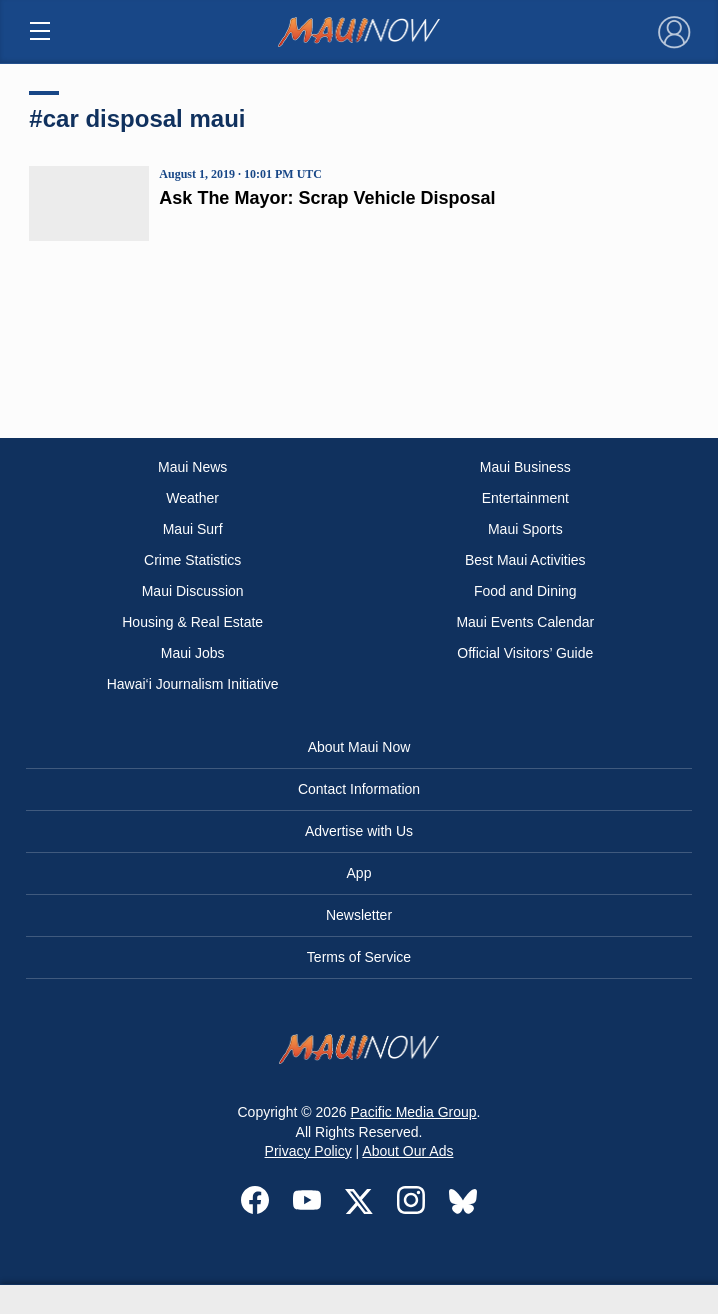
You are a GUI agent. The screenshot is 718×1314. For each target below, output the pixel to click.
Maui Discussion (193, 591)
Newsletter (359, 915)
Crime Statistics (192, 560)
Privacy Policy (308, 1151)
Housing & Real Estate (192, 622)
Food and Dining (525, 591)
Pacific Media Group (414, 1112)
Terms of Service (359, 957)
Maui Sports (525, 529)
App (359, 873)
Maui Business (525, 467)
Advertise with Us (359, 831)
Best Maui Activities (525, 560)
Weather (192, 498)
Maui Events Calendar (525, 622)
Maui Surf (193, 529)
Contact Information (359, 789)
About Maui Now (359, 747)
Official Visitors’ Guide (525, 653)
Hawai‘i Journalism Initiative (193, 684)
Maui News (192, 467)
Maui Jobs (193, 653)
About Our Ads (407, 1151)
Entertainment (525, 498)
